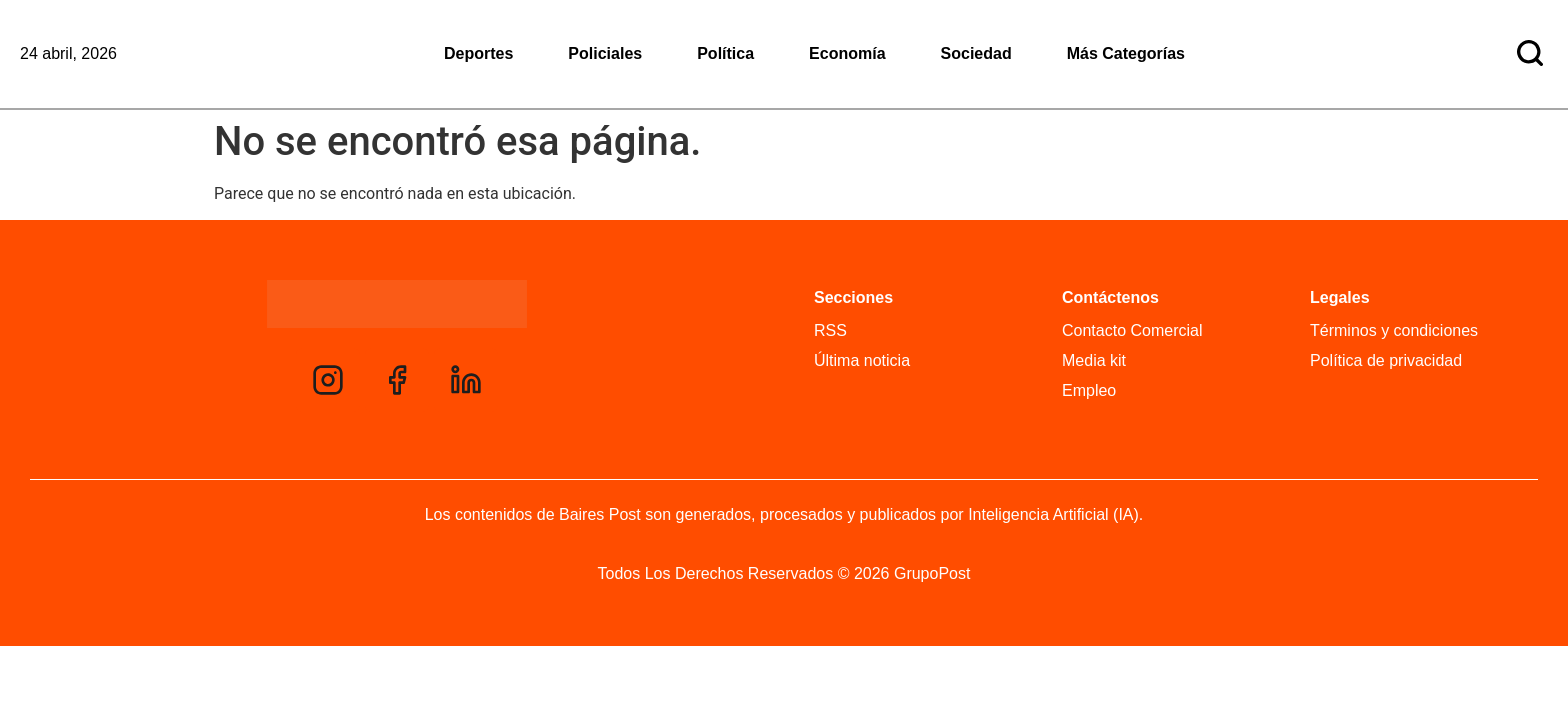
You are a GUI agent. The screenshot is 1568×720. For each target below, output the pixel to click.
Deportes (478, 53)
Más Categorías (1126, 53)
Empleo (1089, 390)
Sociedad (976, 53)
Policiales (605, 53)
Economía (847, 53)
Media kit (1094, 360)
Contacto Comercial (1132, 330)
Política (725, 53)
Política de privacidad (1386, 360)
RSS (830, 330)
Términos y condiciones (1394, 330)
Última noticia (862, 360)
